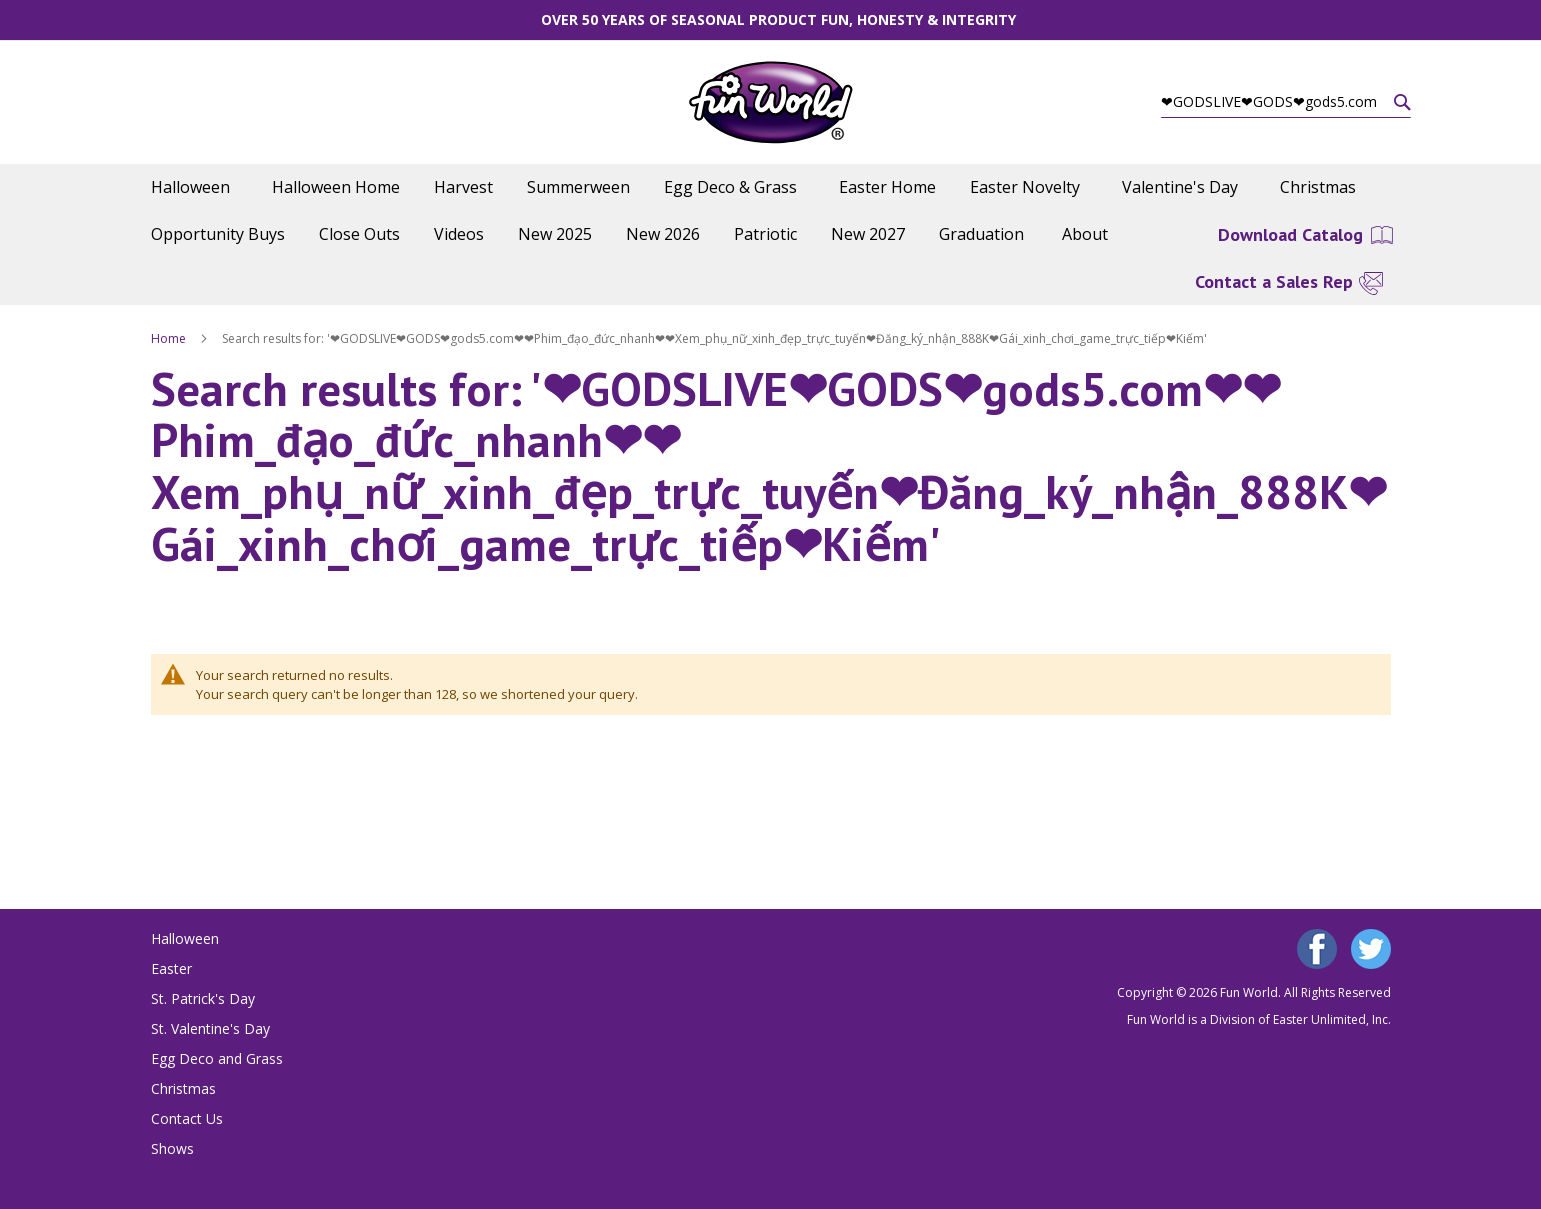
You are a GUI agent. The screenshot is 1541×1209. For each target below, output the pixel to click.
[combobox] (1286, 102)
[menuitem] (194, 187)
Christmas (183, 1088)
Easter (171, 968)
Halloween (185, 938)
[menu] (771, 211)
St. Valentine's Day (210, 1028)
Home (170, 338)
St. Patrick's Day (203, 998)
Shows (172, 1148)
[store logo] (770, 102)
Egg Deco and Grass (217, 1058)
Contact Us (187, 1118)
